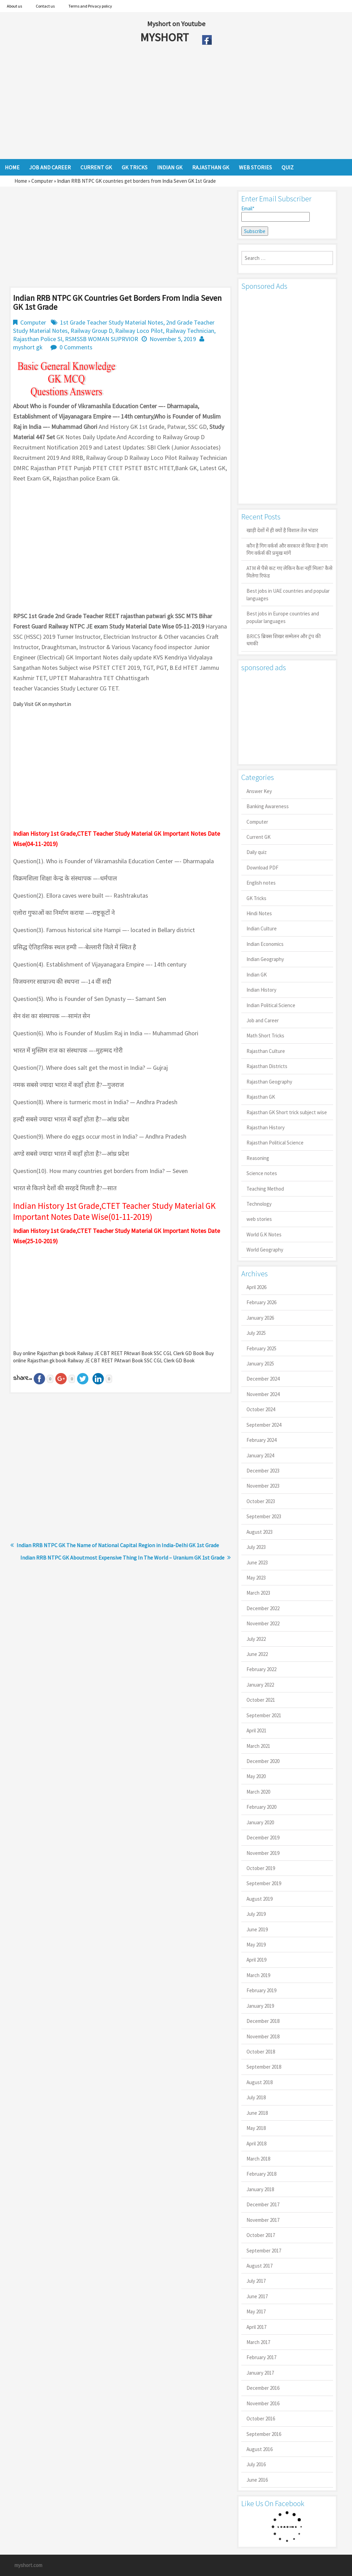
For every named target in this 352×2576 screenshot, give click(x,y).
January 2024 (260, 1455)
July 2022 (256, 1639)
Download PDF (262, 867)
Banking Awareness (267, 806)
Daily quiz (256, 852)
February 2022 (261, 1669)
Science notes (261, 1173)
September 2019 (263, 1883)
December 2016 (262, 2388)
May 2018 (256, 2128)
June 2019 (257, 1929)
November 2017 (262, 2220)
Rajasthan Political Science (275, 1142)
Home (20, 181)
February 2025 (261, 1348)
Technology (259, 1204)
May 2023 (256, 1577)
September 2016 (263, 2434)
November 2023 (262, 1485)
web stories (259, 1219)
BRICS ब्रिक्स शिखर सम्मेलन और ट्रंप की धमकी (283, 640)
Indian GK (256, 974)
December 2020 (262, 1761)
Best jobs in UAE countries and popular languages (288, 594)
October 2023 (260, 1501)
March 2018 (258, 2158)
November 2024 (262, 1394)
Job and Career (262, 1020)
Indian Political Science (270, 1005)
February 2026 (261, 1302)
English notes (261, 882)
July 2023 (256, 1547)
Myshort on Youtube (176, 23)
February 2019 (261, 1990)
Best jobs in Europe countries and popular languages (282, 617)
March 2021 (258, 1746)
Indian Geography (265, 959)
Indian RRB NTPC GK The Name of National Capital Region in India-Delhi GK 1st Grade (117, 1545)
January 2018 (260, 2189)
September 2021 (263, 1715)
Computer (42, 181)
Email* (275, 213)
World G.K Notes (264, 1234)
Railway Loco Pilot (139, 331)
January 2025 (260, 1363)
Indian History (261, 989)
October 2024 (260, 1409)
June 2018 (257, 2113)
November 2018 (262, 2036)
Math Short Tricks (265, 1035)
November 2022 (262, 1623)
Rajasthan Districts (266, 1066)
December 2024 (262, 1378)
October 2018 (260, 2051)
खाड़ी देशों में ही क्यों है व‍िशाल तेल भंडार (282, 530)
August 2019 (259, 1899)
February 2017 (261, 2357)
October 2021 (260, 1700)
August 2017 (259, 2265)
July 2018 (256, 2097)
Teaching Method (265, 1188)
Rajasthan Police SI (37, 339)
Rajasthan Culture (265, 1051)
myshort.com (28, 2565)
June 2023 (257, 1562)
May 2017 (256, 2311)
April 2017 (256, 2327)
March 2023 (258, 1593)
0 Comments (75, 347)
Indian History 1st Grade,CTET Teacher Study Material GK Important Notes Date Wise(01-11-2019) (114, 1211)
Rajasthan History (265, 1127)
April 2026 (256, 1287)
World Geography (264, 1249)
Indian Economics (265, 944)
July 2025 (256, 1333)
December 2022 (262, 1608)
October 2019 (260, 1868)
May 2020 (256, 1776)
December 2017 (262, 2204)
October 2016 (260, 2418)
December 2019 (262, 1837)
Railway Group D (91, 331)
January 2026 (260, 1318)
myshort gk (28, 347)
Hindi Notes (259, 913)
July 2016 (256, 2464)
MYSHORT (165, 37)
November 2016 (262, 2403)
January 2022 (260, 1684)
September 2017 (263, 2250)
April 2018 (256, 2143)
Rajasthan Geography (269, 1081)
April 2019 (256, 1959)
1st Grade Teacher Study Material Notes (111, 322)
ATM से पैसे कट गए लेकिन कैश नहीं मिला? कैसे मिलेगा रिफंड (289, 572)
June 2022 (257, 1654)
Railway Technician (190, 331)
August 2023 (259, 1532)
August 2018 (259, 2082)
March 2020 (258, 1791)
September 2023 (263, 1516)
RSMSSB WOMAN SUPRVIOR (101, 339)
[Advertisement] (150, 104)
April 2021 (256, 1730)
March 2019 (258, 1975)
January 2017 (260, 2372)
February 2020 (261, 1807)
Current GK (258, 837)
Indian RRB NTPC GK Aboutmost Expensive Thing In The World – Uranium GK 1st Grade (122, 1557)
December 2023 (262, 1470)
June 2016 (257, 2480)
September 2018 (263, 2066)
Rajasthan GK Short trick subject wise (286, 1112)
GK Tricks (256, 898)
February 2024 (261, 1440)
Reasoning (257, 1158)
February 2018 (261, 2174)
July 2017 (256, 2281)
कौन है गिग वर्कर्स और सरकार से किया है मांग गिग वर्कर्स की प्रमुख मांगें (287, 549)
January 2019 (260, 2006)
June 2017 (257, 2296)
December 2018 (262, 2021)
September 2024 (263, 1425)
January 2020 (260, 1822)
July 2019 (256, 1914)
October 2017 (260, 2235)
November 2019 (262, 1853)
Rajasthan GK (260, 1097)
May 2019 (256, 1944)
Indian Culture (261, 928)
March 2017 (258, 2342)
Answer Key (259, 791)
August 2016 (259, 2449)
